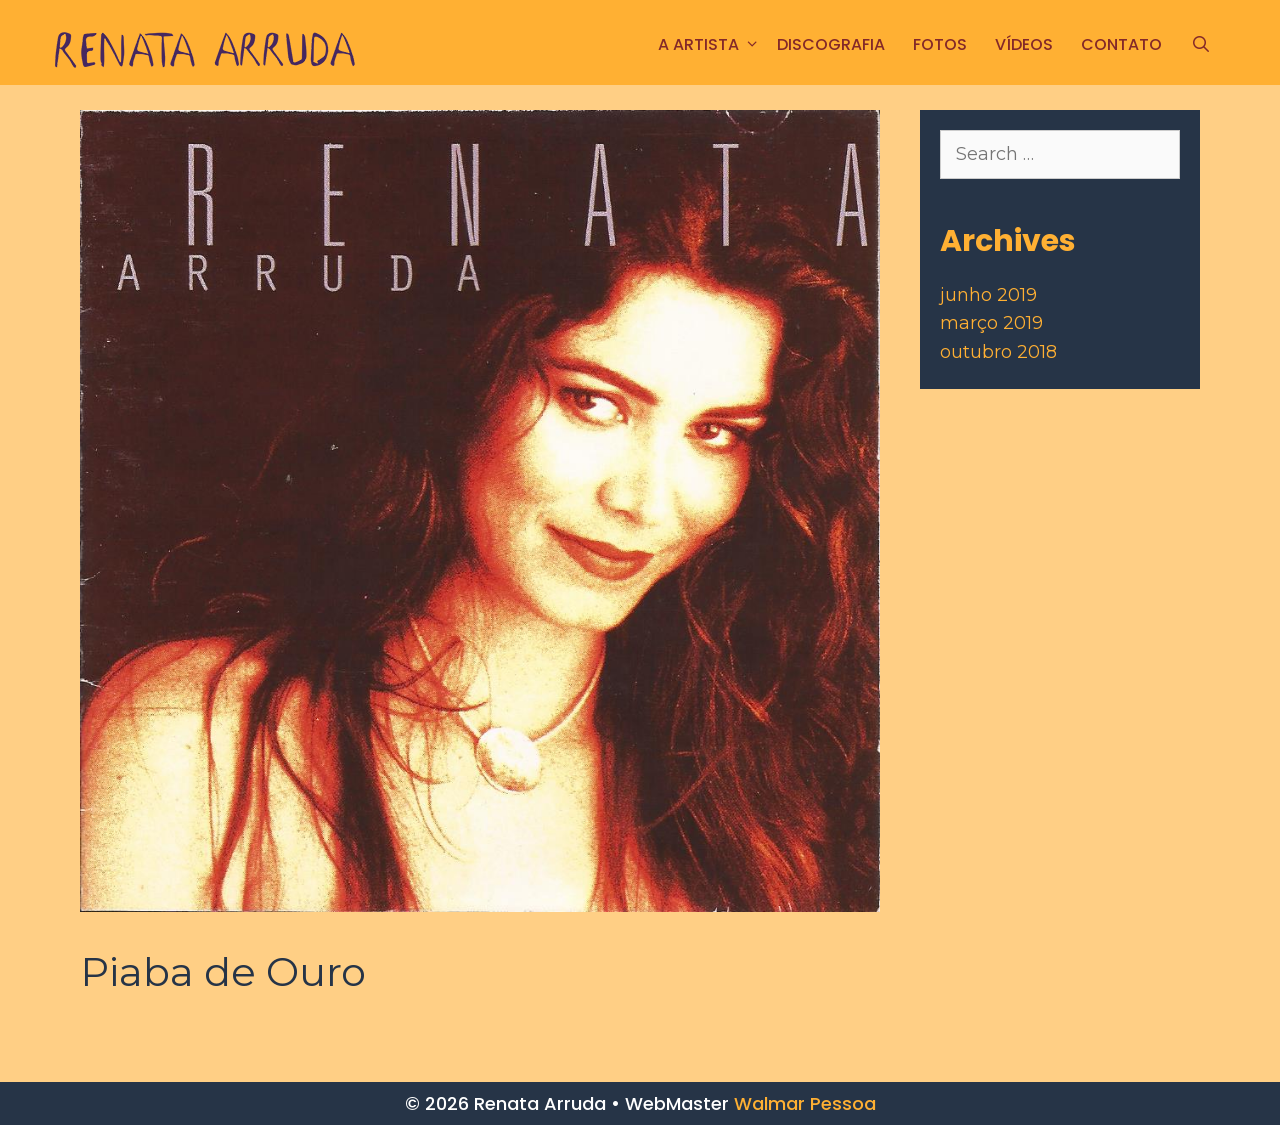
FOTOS (940, 44)
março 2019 (991, 323)
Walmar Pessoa (805, 1103)
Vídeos (1024, 44)
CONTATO (1121, 44)
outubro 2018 (998, 352)
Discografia (831, 44)
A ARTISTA (710, 44)
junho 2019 (988, 295)
